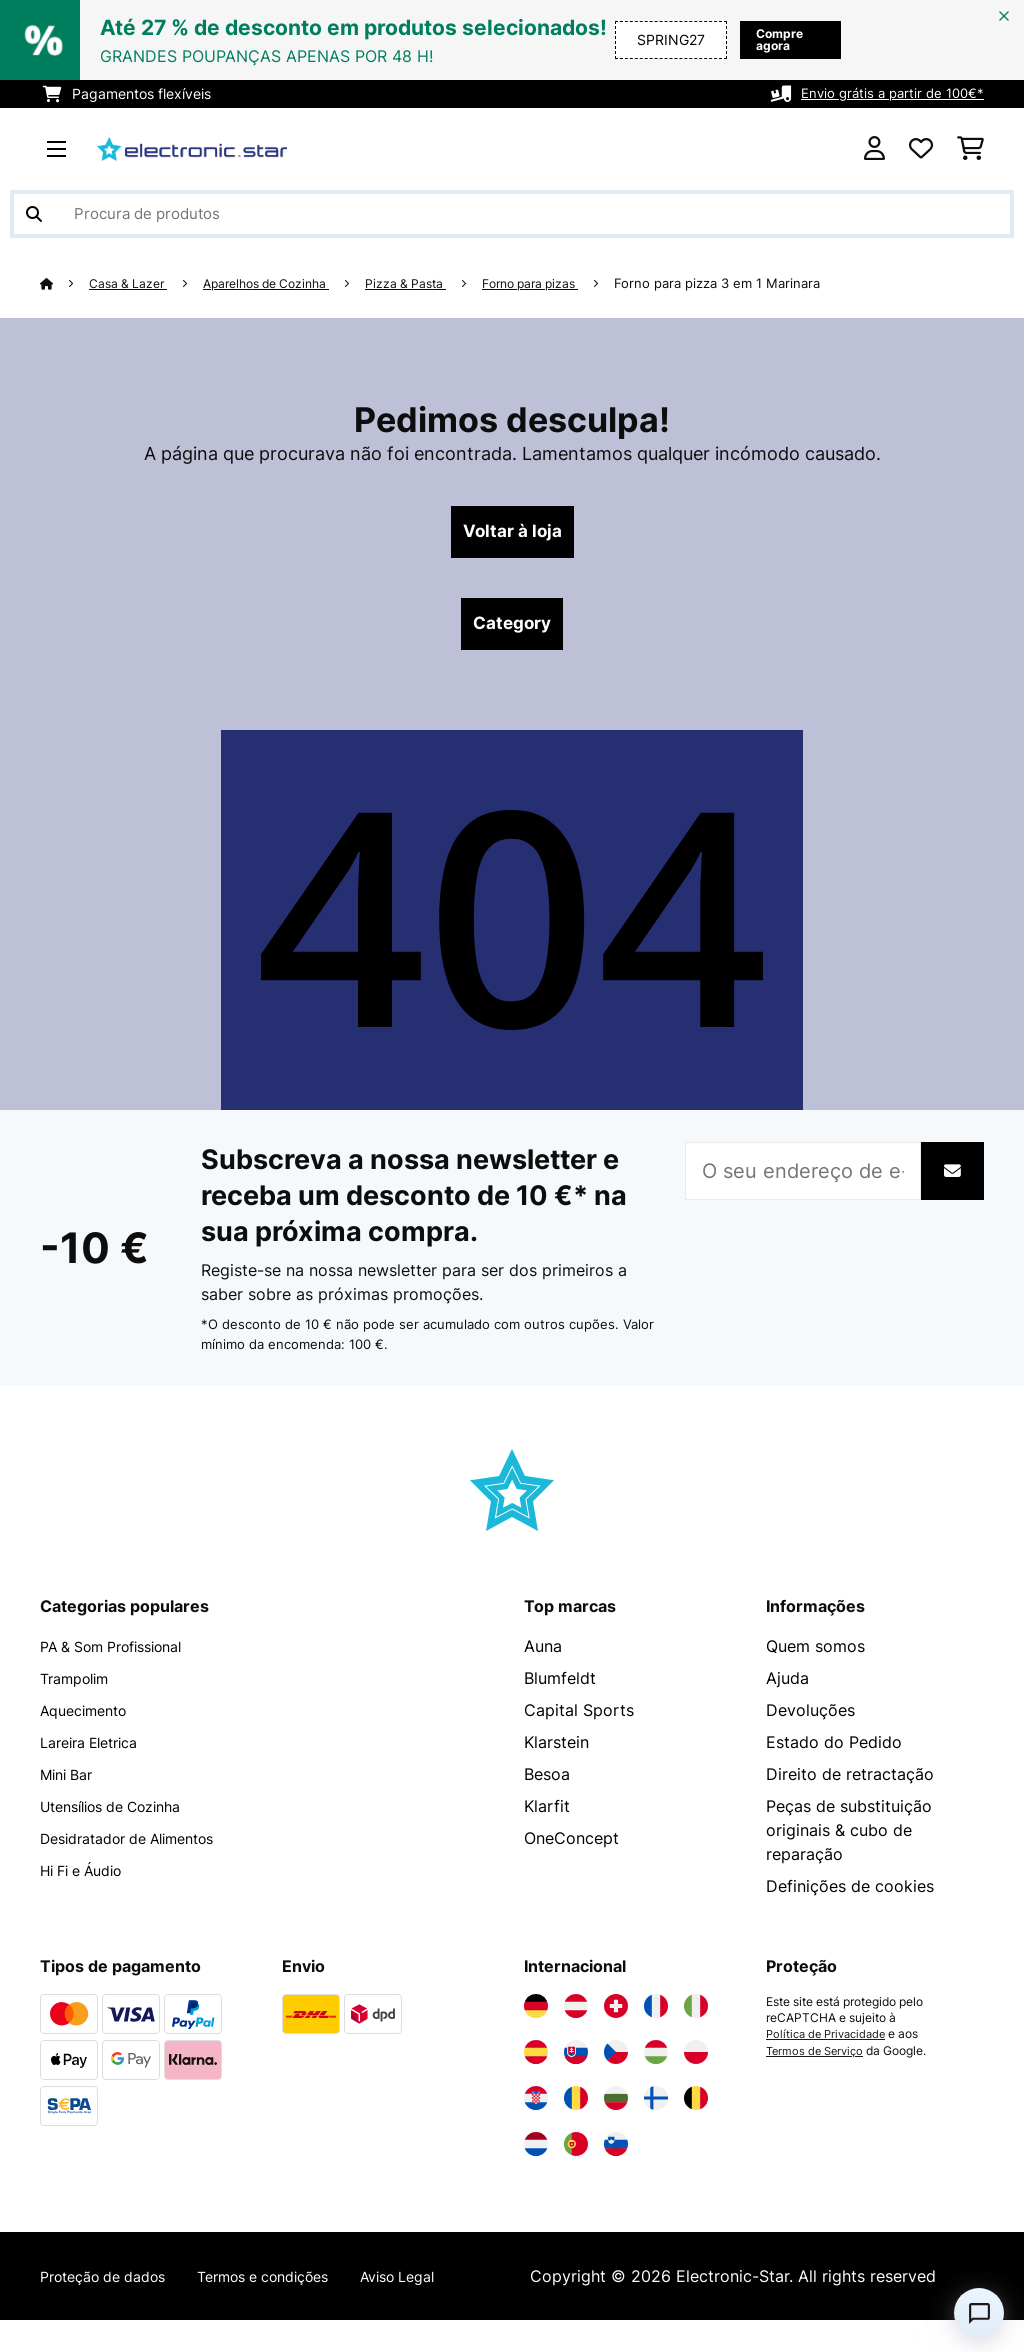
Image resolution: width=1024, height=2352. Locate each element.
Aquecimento (90, 1718)
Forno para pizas (563, 283)
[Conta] (874, 149)
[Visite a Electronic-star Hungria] (656, 2060)
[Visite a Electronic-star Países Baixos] (536, 2152)
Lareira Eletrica (97, 1750)
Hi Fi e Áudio (88, 1878)
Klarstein (556, 1750)
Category (512, 630)
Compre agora (758, 39)
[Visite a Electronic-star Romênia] (576, 2106)
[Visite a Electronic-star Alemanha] (536, 2014)
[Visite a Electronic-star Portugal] (576, 2152)
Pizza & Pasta (431, 283)
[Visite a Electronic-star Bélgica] (696, 2106)
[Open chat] (979, 2313)
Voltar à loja (512, 534)
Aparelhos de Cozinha (281, 283)
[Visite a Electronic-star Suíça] (616, 2014)
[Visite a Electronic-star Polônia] (696, 2060)
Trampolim (80, 1686)
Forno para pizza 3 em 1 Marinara (758, 283)
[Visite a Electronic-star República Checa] (616, 2060)
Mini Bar (70, 1782)
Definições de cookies (850, 1894)
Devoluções (810, 1718)
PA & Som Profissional (123, 1654)
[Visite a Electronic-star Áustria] (576, 2014)
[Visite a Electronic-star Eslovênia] (616, 2152)
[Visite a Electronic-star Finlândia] (656, 2106)
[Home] (65, 283)
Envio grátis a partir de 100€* (887, 93)
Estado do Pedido (834, 1750)
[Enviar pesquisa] (34, 214)
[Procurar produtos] (512, 214)
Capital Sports (579, 1718)
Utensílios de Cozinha (122, 1814)
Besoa (547, 1782)
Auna (543, 1654)
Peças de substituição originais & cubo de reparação (849, 1838)
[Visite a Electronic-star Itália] (696, 2014)
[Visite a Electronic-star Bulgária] (616, 2106)
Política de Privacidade (830, 2042)
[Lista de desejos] (921, 149)
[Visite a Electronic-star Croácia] (536, 2106)
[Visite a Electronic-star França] (656, 2014)
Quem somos (815, 1654)
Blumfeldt (560, 1686)
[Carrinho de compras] (970, 149)
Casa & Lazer (133, 283)
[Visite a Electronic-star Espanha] (536, 2060)
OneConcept (571, 1846)
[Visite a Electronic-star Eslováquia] (576, 2060)
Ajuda (787, 1686)
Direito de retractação (850, 1782)
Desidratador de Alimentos (141, 1846)
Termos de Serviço (818, 2058)
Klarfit (547, 1814)
